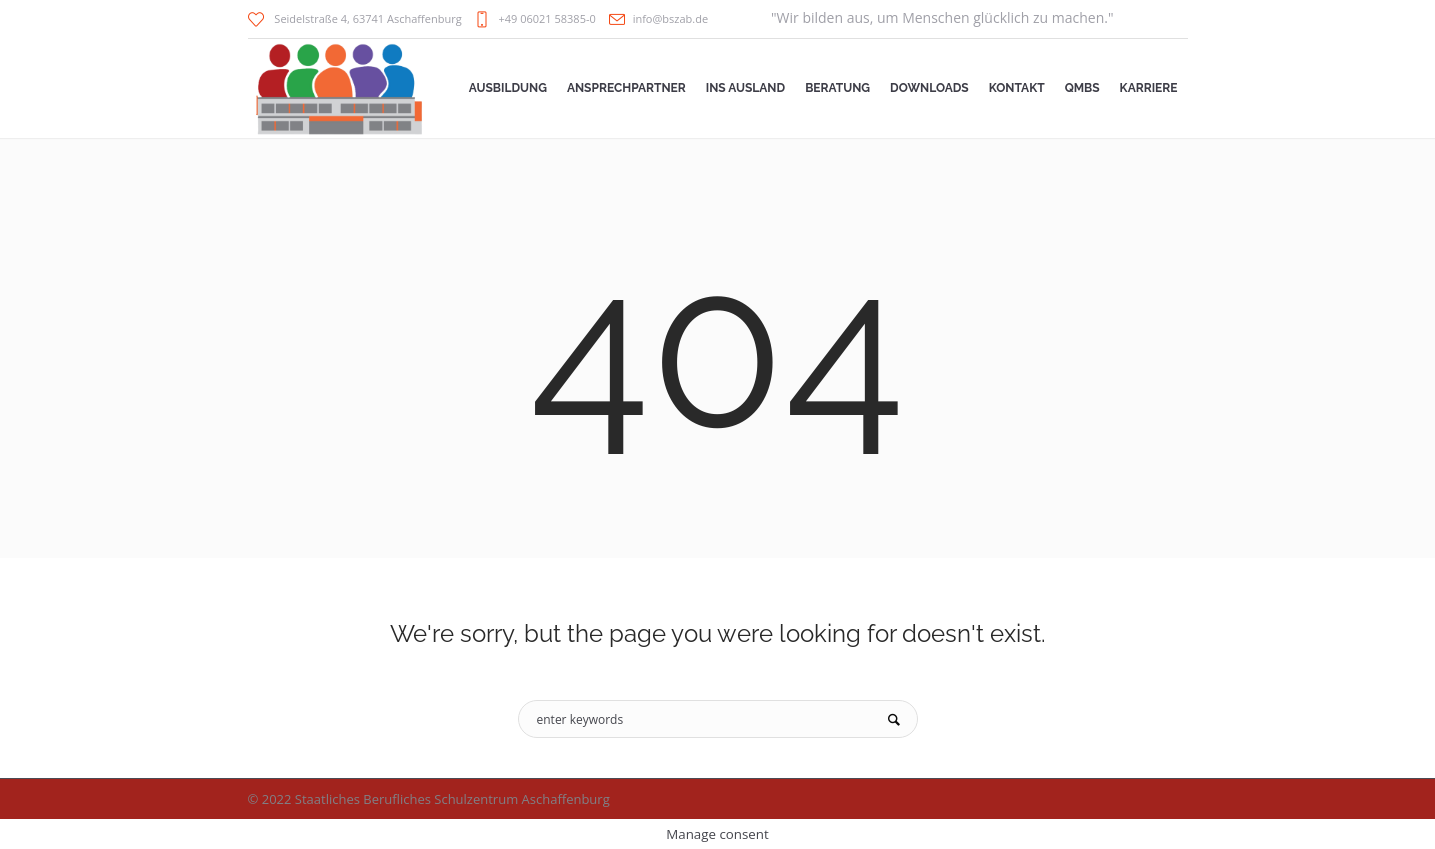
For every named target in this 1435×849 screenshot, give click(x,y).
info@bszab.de (670, 18)
